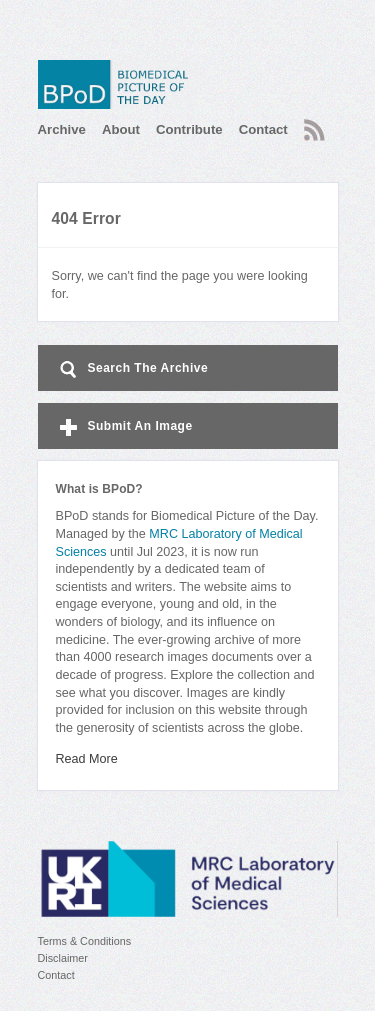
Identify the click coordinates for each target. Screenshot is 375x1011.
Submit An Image (124, 427)
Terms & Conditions (85, 941)
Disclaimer (63, 958)
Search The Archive (132, 369)
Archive (62, 129)
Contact (263, 129)
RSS (314, 130)
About (121, 129)
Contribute (189, 129)
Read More (87, 759)
